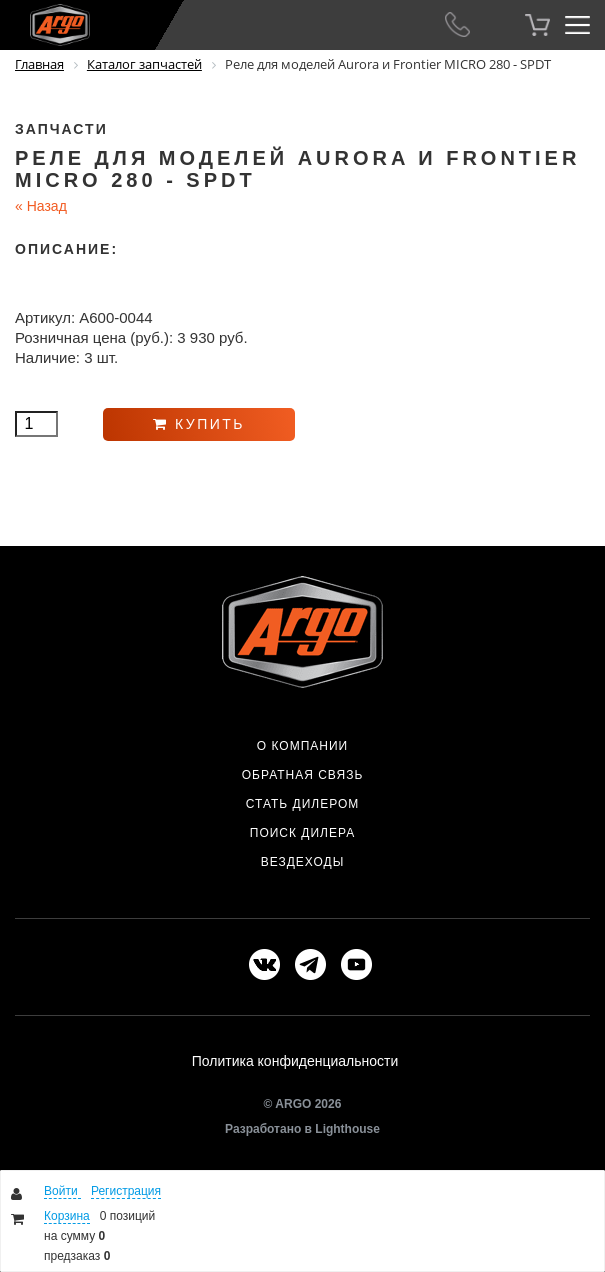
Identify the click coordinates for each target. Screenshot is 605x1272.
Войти (62, 1191)
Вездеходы (303, 862)
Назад (41, 206)
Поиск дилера (302, 833)
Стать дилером (303, 804)
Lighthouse (347, 1129)
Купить (199, 424)
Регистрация (126, 1191)
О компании (302, 746)
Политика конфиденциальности (295, 1061)
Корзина (67, 1216)
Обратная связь (303, 775)
